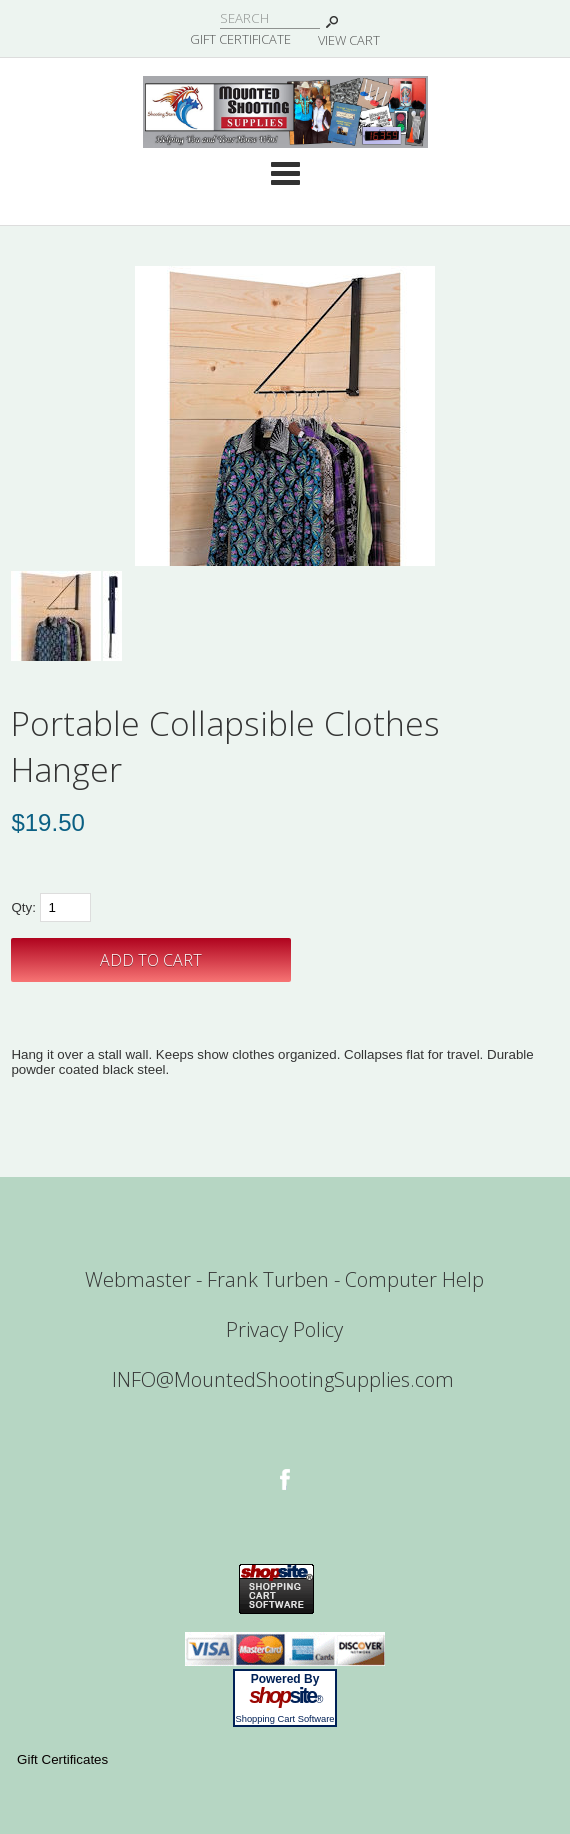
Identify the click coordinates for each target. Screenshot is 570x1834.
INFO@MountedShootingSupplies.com (283, 1379)
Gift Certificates (62, 1759)
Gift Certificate (240, 39)
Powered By (285, 1679)
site (285, 1696)
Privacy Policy (284, 1329)
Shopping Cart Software (284, 1719)
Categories (285, 173)
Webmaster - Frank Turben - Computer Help (284, 1279)
